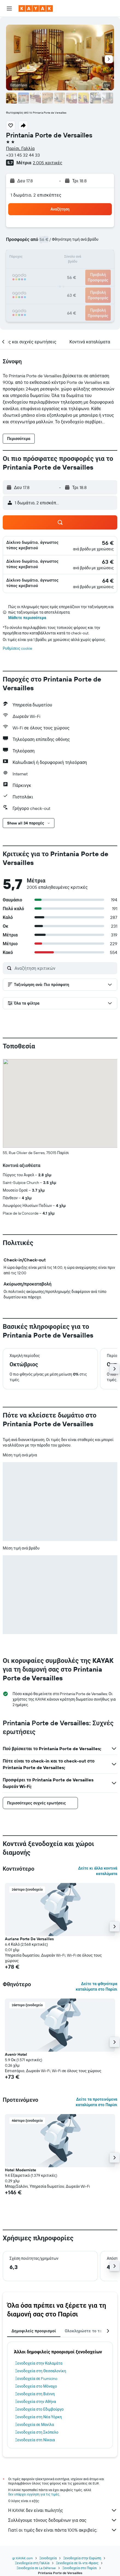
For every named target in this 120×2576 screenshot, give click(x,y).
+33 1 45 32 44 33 (23, 155)
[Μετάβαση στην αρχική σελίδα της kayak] (36, 8)
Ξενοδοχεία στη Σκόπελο (36, 2432)
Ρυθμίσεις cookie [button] (17, 648)
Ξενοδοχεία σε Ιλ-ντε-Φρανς (77, 2563)
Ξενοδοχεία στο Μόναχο (36, 2386)
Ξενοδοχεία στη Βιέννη (35, 2393)
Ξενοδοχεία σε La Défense (36, 2568)
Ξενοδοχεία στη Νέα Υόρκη (38, 2416)
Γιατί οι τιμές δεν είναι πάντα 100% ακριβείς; (62, 2530)
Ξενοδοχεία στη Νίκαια (35, 2439)
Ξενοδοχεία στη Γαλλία (32, 2563)
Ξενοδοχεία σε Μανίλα (34, 2424)
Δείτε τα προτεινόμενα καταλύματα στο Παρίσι (96, 2102)
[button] (9, 8)
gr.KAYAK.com (22, 2558)
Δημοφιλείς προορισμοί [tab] (33, 2330)
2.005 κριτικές (47, 162)
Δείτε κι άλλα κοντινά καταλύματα (97, 1871)
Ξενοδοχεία (48, 2558)
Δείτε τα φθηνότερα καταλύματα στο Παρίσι (96, 1986)
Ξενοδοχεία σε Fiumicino (36, 2378)
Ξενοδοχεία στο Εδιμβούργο (39, 2409)
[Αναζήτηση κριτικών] (64, 968)
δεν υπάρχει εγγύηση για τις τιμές (33, 2494)
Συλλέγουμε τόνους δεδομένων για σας (62, 2520)
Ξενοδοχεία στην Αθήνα (35, 2401)
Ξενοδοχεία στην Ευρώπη (82, 2558)
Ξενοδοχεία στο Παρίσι (79, 2568)
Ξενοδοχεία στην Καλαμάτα (38, 2363)
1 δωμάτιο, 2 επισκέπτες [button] (36, 195)
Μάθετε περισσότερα (27, 617)
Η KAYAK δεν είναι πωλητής (62, 2510)
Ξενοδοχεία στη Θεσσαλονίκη (40, 2370)
